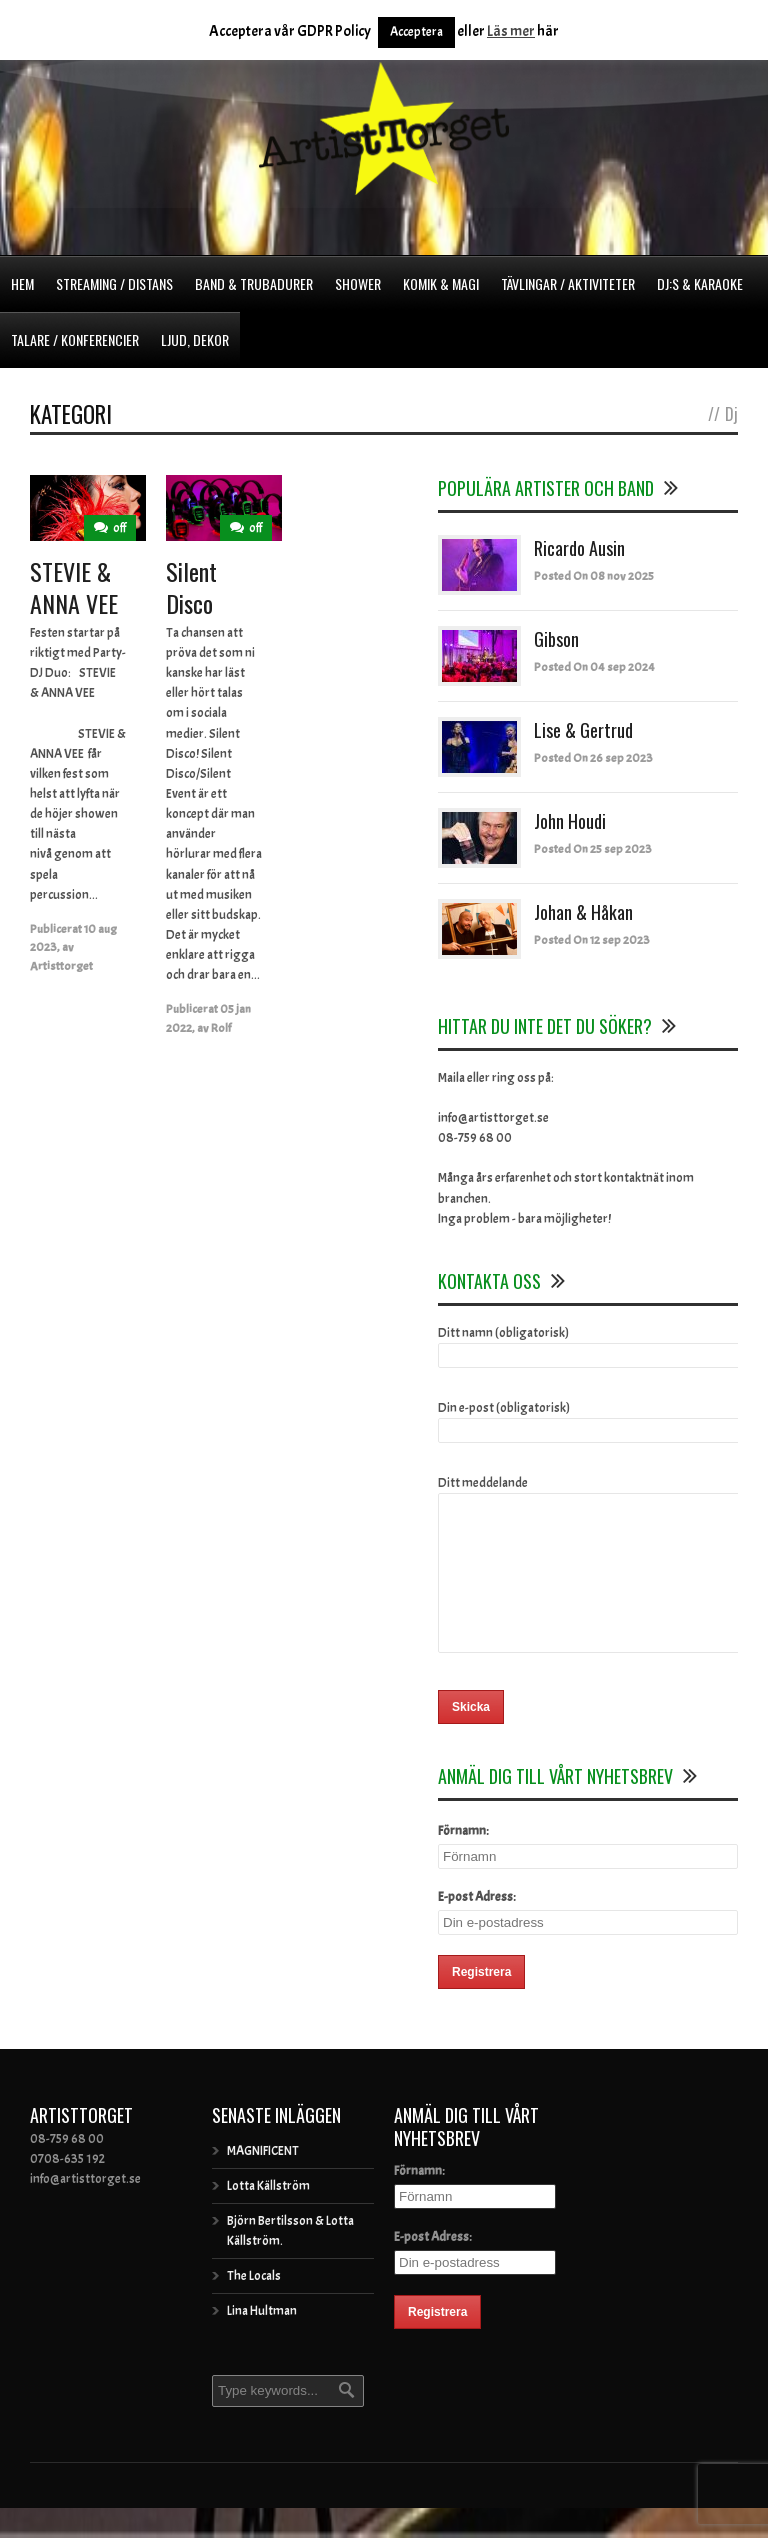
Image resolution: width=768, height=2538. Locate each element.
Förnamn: (463, 1861)
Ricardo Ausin (579, 548)
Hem (22, 283)
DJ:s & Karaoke (700, 283)
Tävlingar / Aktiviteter (568, 283)
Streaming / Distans (114, 283)
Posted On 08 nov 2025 (594, 576)
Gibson (556, 639)
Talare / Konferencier (75, 339)
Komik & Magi (441, 283)
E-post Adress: (477, 1927)
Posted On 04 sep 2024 (594, 667)
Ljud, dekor (195, 339)
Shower (358, 283)
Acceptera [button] (416, 32)
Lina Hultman (262, 2341)
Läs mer (511, 31)
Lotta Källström (268, 2216)
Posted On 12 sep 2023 (592, 940)
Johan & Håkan (583, 912)
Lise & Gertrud (583, 730)
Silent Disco (191, 586)
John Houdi (570, 821)
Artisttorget (61, 966)
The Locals (254, 2306)
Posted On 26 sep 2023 (593, 758)
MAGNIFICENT (263, 2181)
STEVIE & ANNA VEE (74, 586)
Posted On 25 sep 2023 (593, 849)
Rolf (221, 1028)
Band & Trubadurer (254, 283)
